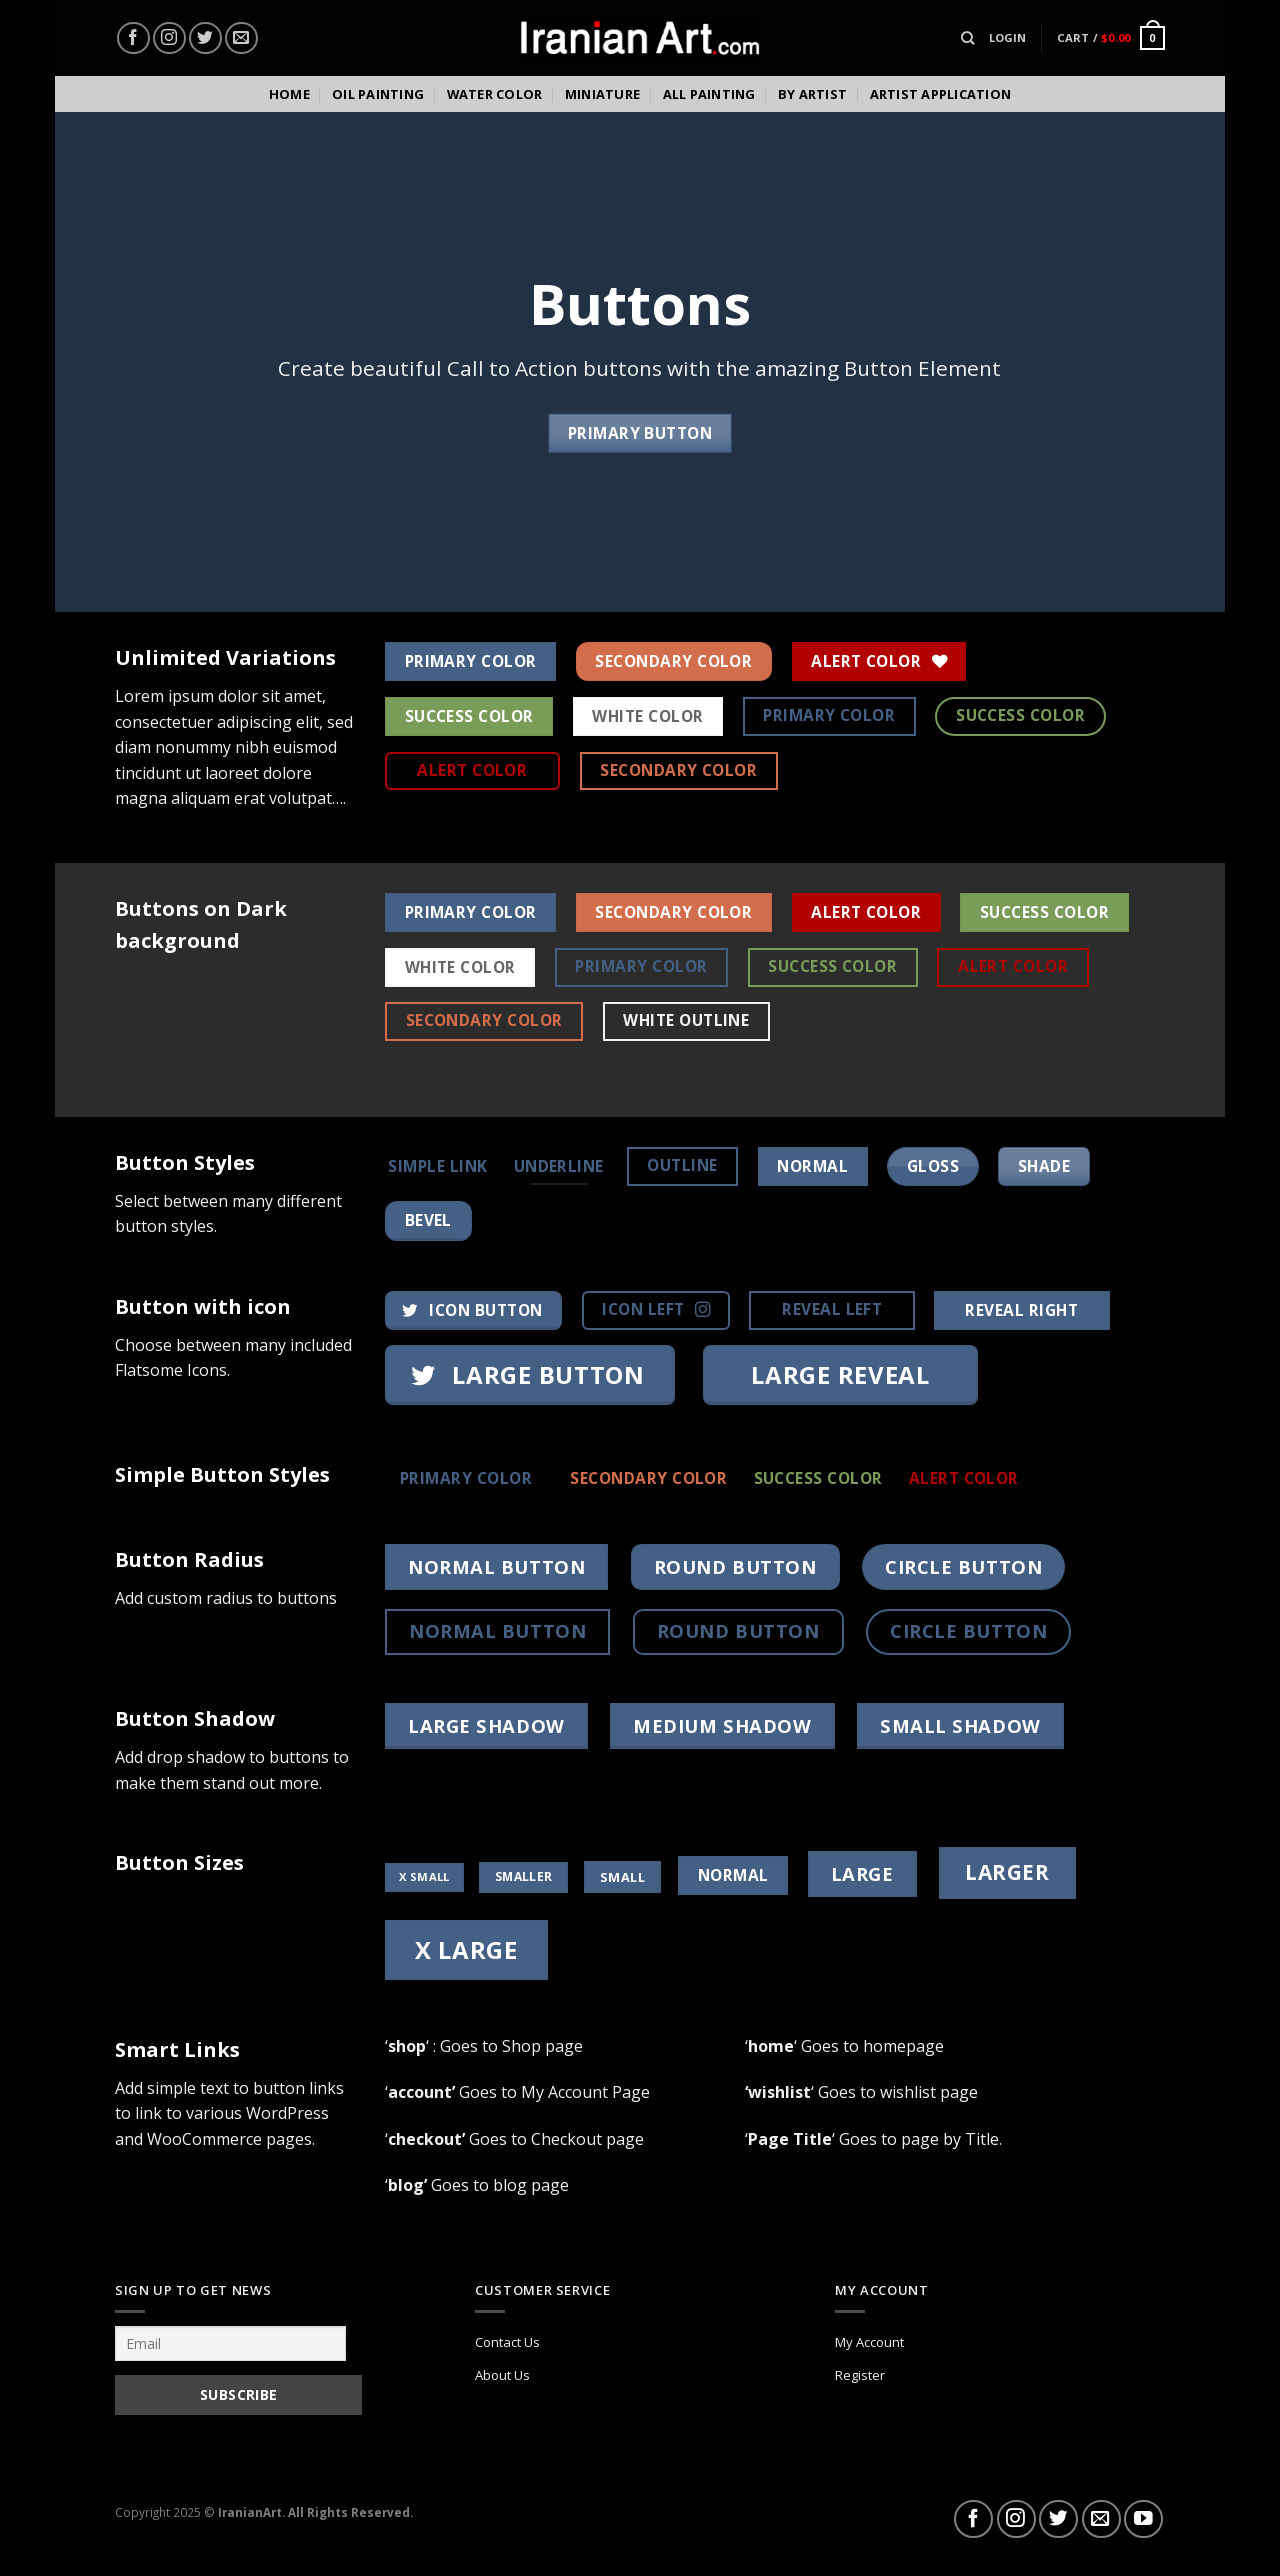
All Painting (709, 94)
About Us (502, 2375)
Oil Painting (378, 94)
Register (860, 2375)
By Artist (812, 94)
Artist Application (941, 94)
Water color (495, 94)
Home (289, 94)
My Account (869, 2342)
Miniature (602, 94)
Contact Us (507, 2342)
